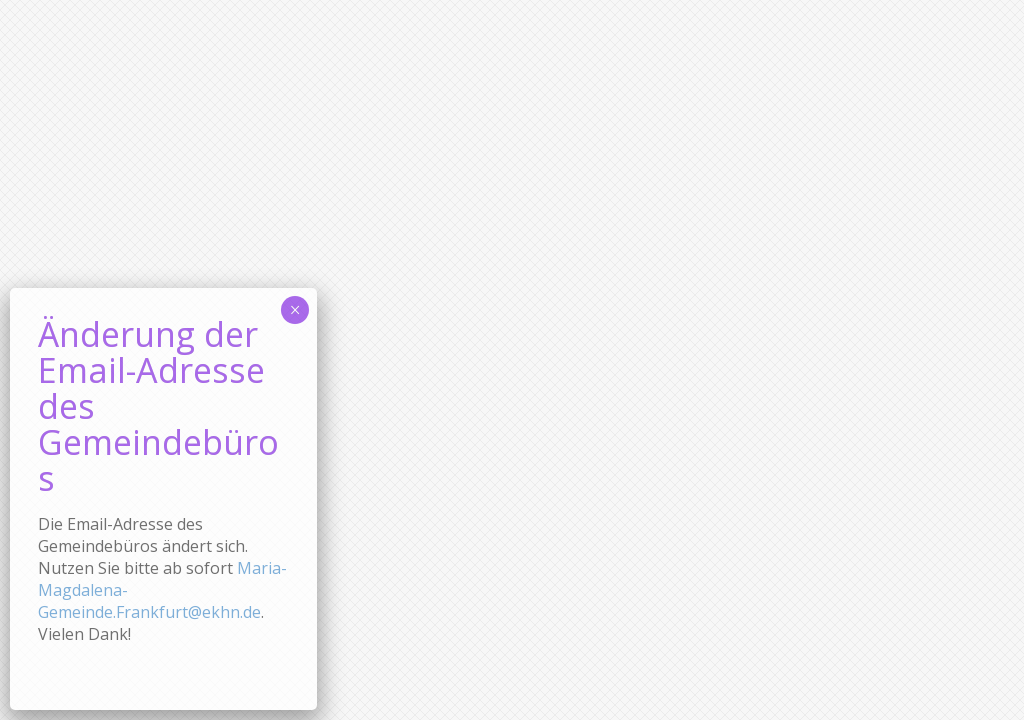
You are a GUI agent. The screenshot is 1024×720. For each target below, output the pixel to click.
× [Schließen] (295, 374)
